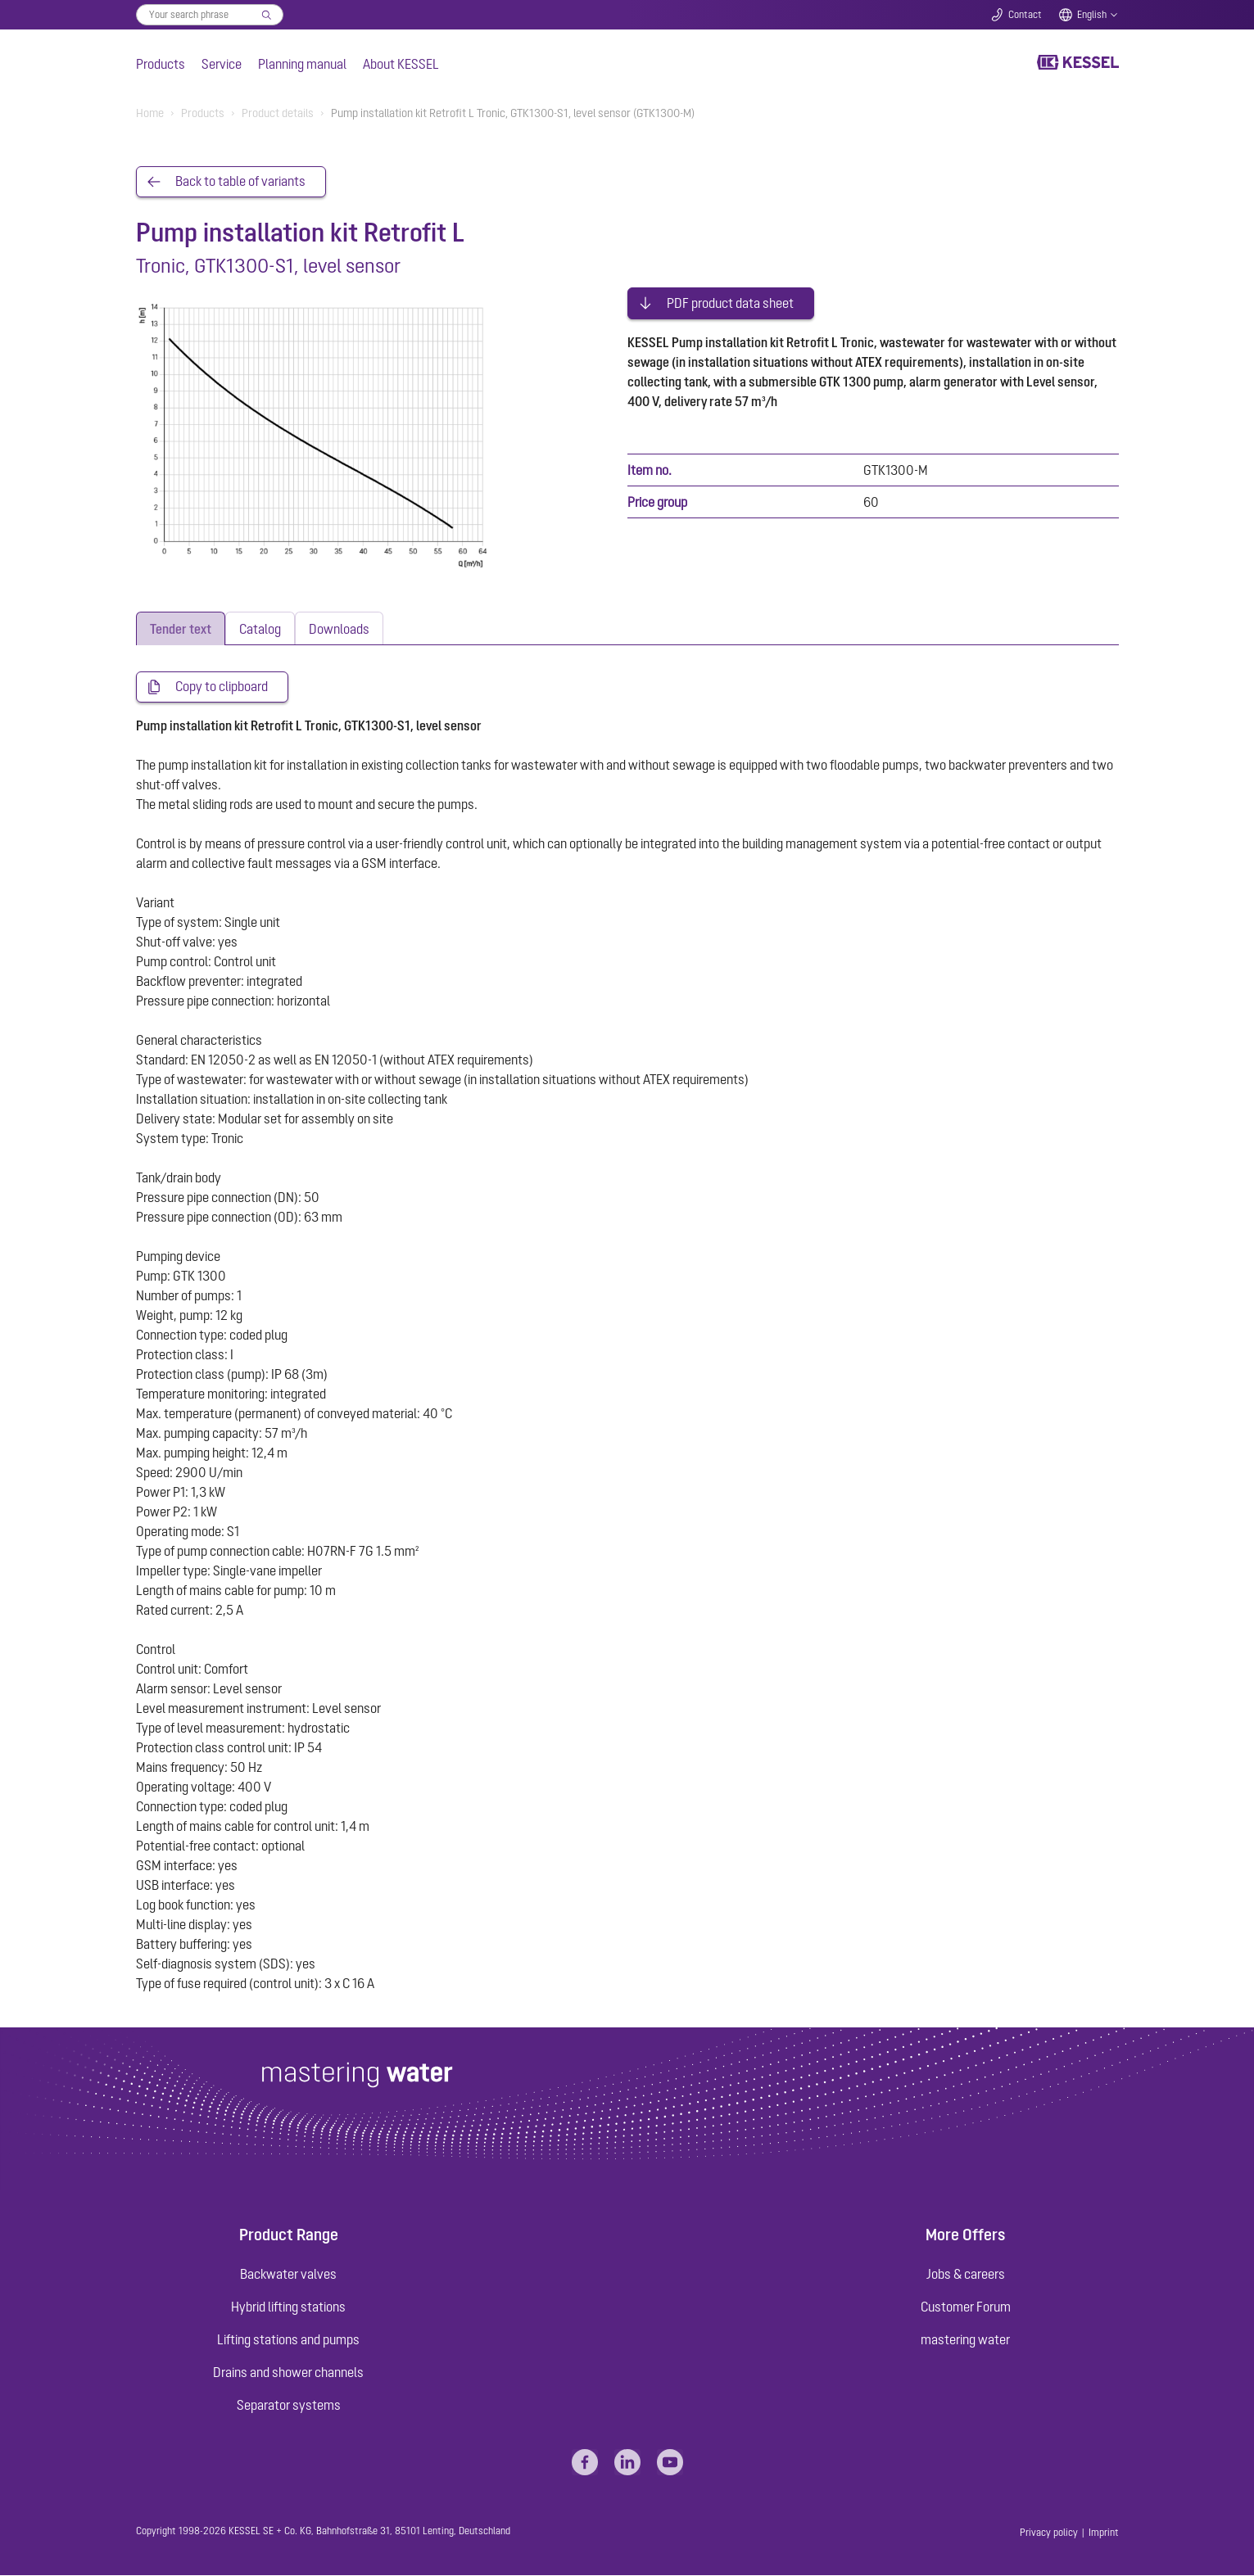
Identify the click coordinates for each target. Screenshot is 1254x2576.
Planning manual (302, 63)
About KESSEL (401, 63)
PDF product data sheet (730, 301)
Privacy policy (1049, 2533)
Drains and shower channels (288, 2373)
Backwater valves (288, 2274)
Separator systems (289, 2405)
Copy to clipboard (221, 687)
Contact (1025, 14)
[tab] (180, 629)
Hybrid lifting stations (288, 2307)
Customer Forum (966, 2307)
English (1092, 14)
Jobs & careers (965, 2274)
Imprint (1104, 2533)
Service (221, 63)
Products (160, 63)
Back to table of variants (240, 181)
